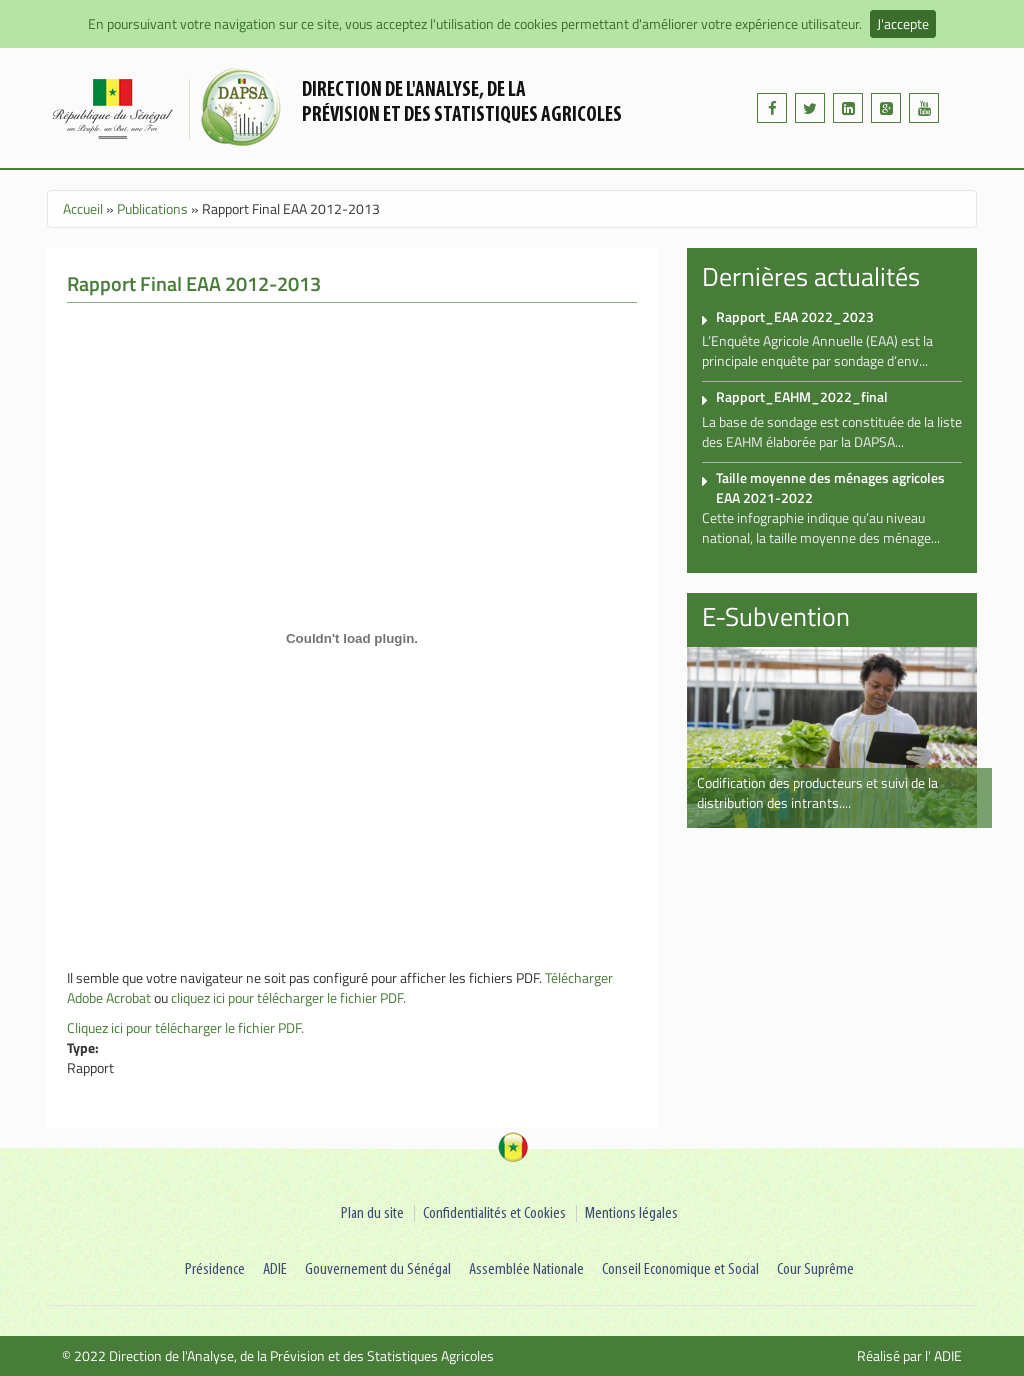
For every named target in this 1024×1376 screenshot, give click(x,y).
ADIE (275, 1269)
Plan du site (372, 1213)
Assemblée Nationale (526, 1269)
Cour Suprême (815, 1269)
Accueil (83, 208)
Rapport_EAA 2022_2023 (795, 316)
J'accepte (903, 23)
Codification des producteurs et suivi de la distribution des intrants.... (817, 792)
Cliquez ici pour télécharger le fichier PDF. (185, 1027)
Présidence (215, 1269)
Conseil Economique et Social (680, 1269)
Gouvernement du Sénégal (378, 1269)
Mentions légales (631, 1213)
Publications (152, 208)
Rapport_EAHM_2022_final (802, 396)
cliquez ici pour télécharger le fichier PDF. (288, 997)
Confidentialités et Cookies (494, 1213)
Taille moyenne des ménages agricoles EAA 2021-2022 (830, 487)
